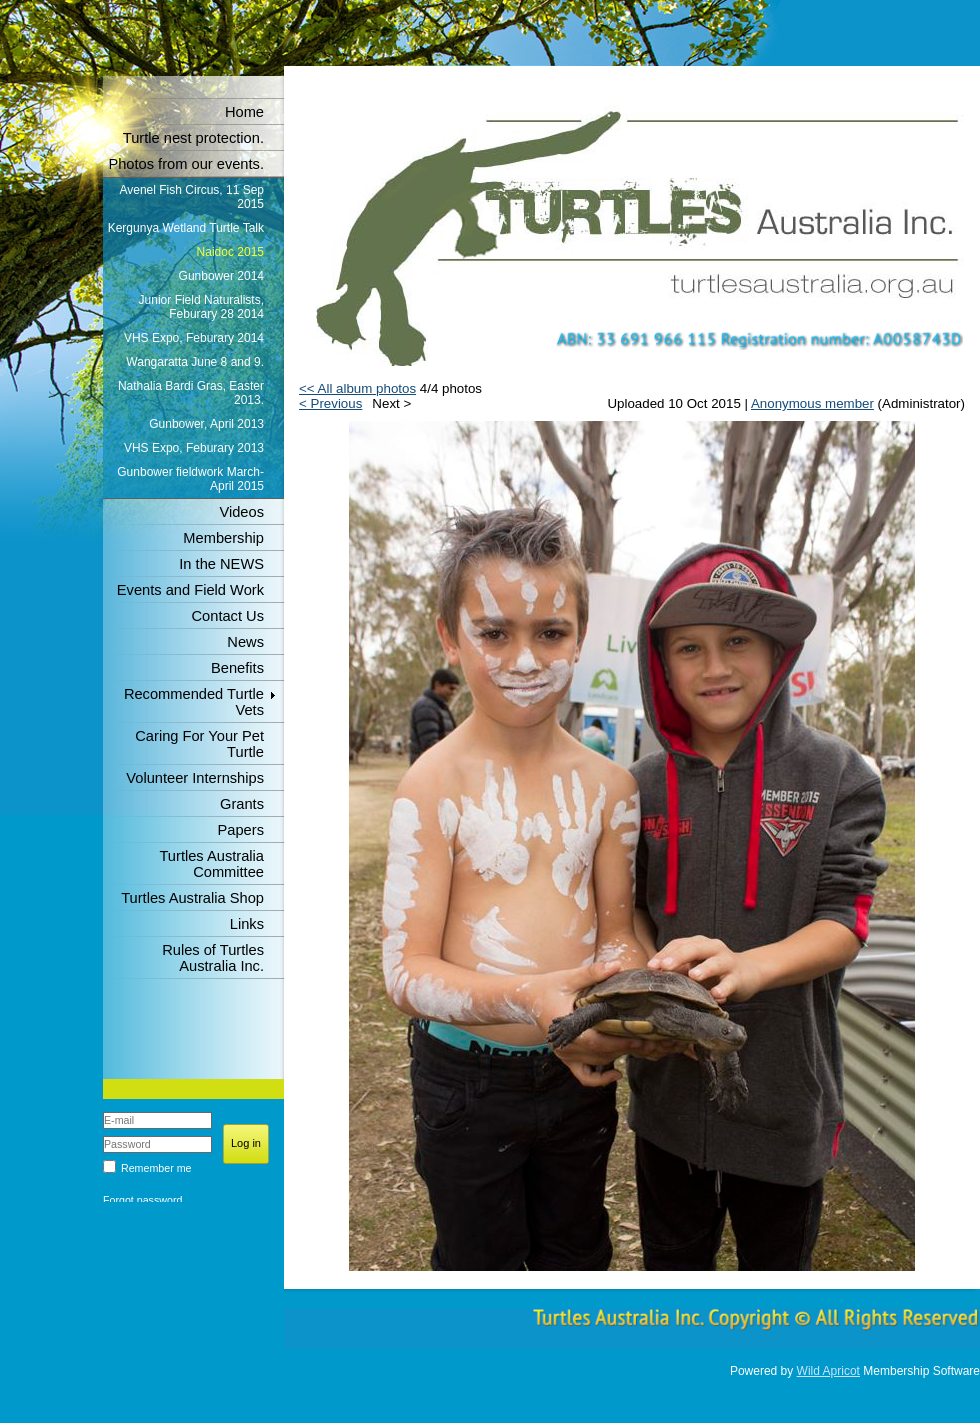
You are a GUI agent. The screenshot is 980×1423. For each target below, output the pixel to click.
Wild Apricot (828, 1371)
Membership (223, 538)
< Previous (330, 403)
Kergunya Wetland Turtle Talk (186, 228)
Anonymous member (812, 403)
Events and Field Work (190, 590)
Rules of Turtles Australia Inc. (213, 958)
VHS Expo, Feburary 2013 (194, 448)
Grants (242, 804)
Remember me (156, 1168)
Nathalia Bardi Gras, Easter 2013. (191, 393)
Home (244, 112)
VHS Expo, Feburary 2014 (194, 338)
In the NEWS (221, 564)
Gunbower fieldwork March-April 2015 (190, 479)
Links (247, 924)
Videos (241, 512)
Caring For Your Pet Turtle (199, 744)
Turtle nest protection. (193, 138)
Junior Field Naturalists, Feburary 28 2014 (201, 307)
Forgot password (142, 1200)
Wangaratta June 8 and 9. (195, 362)
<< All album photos (357, 388)
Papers (241, 830)
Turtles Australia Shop (192, 898)
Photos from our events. (186, 164)
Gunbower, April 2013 (206, 424)
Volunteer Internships (195, 778)
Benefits (237, 668)
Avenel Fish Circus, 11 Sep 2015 (191, 197)
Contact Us (228, 616)
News (245, 642)
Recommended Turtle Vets (194, 702)
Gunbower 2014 (221, 276)
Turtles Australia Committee (211, 864)
